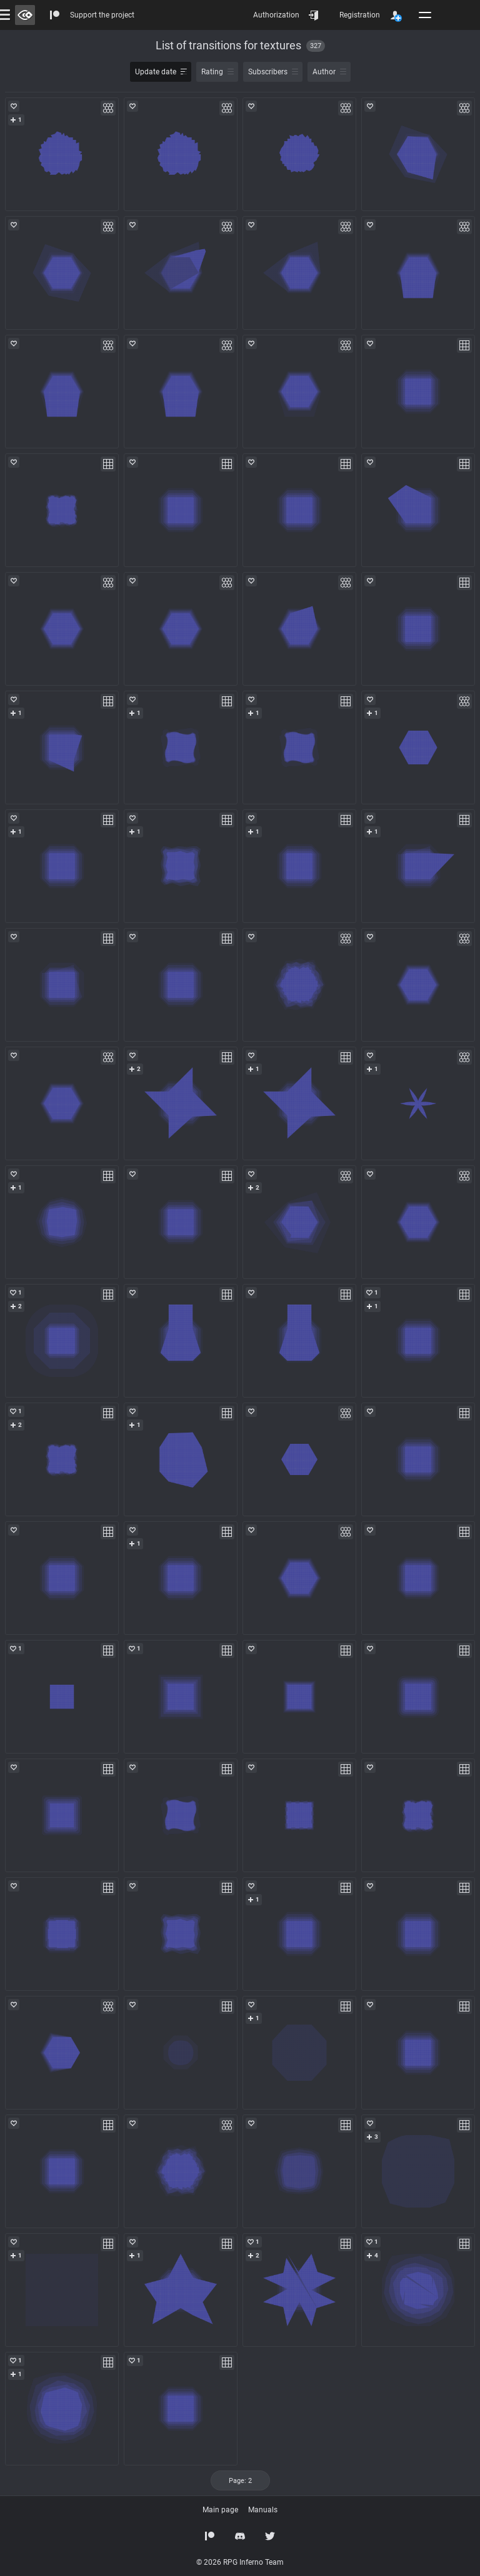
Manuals (263, 2510)
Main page (220, 2510)
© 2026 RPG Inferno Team (240, 2562)
